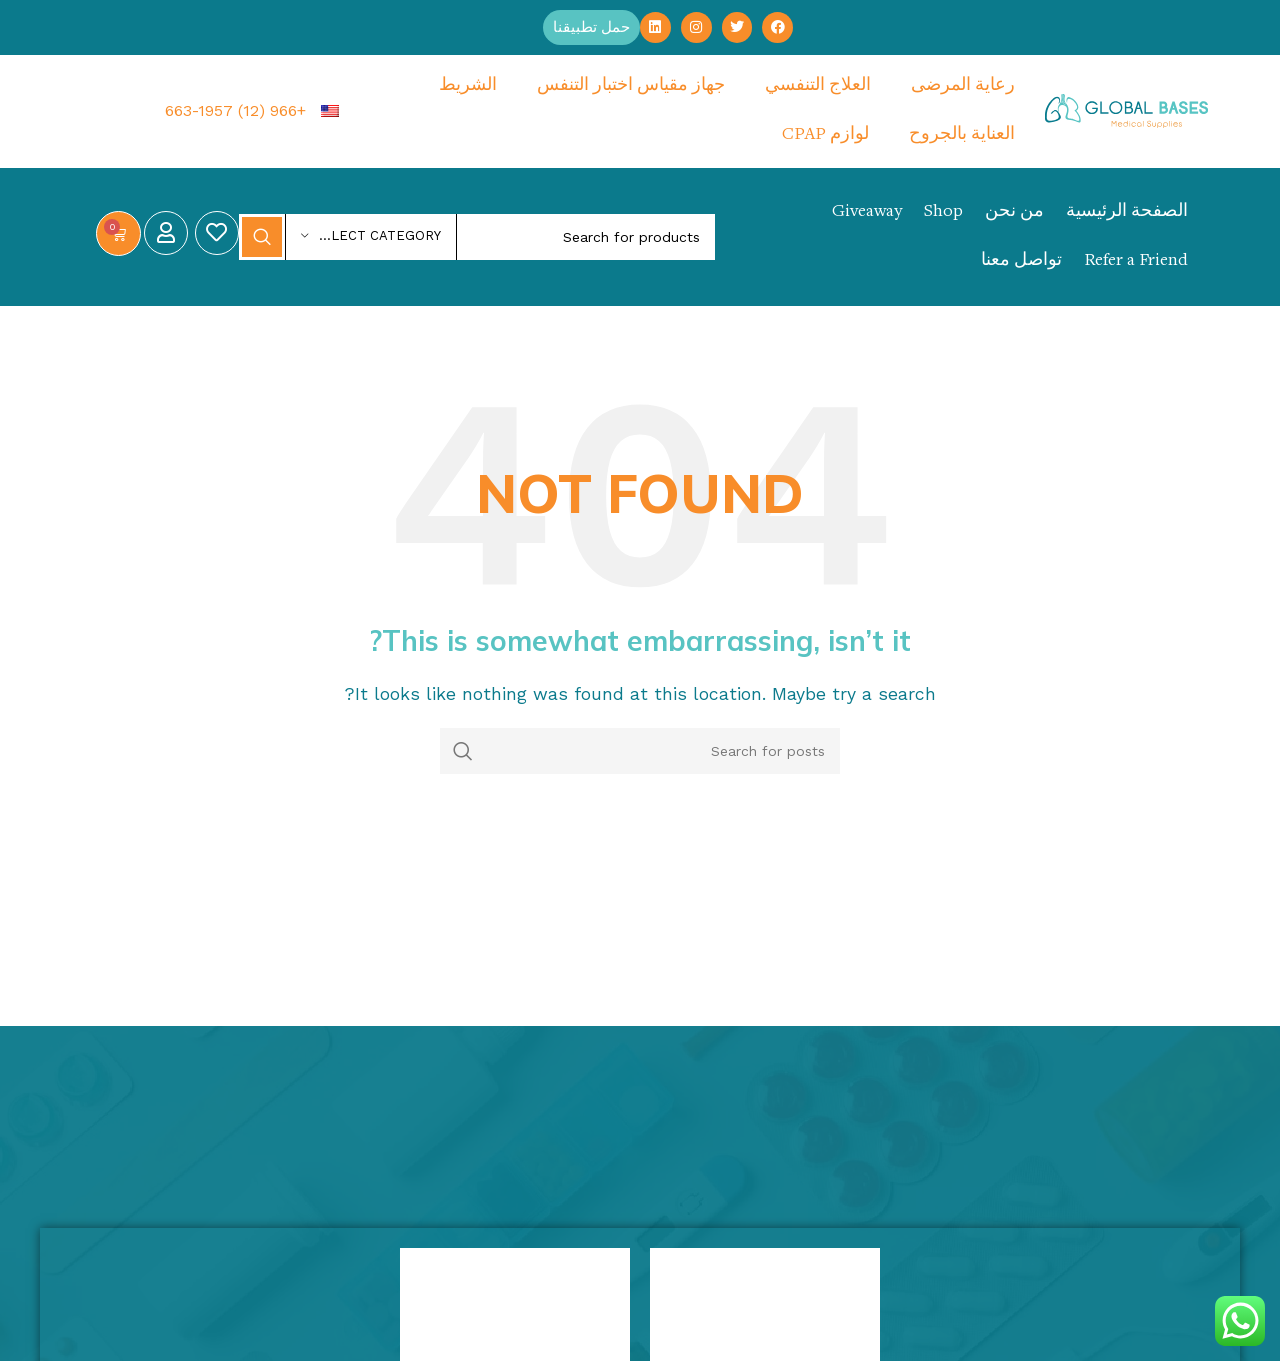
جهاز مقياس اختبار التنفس (631, 87)
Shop (943, 213)
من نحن (1014, 213)
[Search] (477, 238)
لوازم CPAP (825, 136)
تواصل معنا (1021, 262)
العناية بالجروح (962, 136)
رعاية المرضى (963, 87)
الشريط (468, 87)
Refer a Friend (1136, 262)
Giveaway (867, 213)
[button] (590, 28)
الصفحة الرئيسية (1127, 213)
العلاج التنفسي (818, 87)
